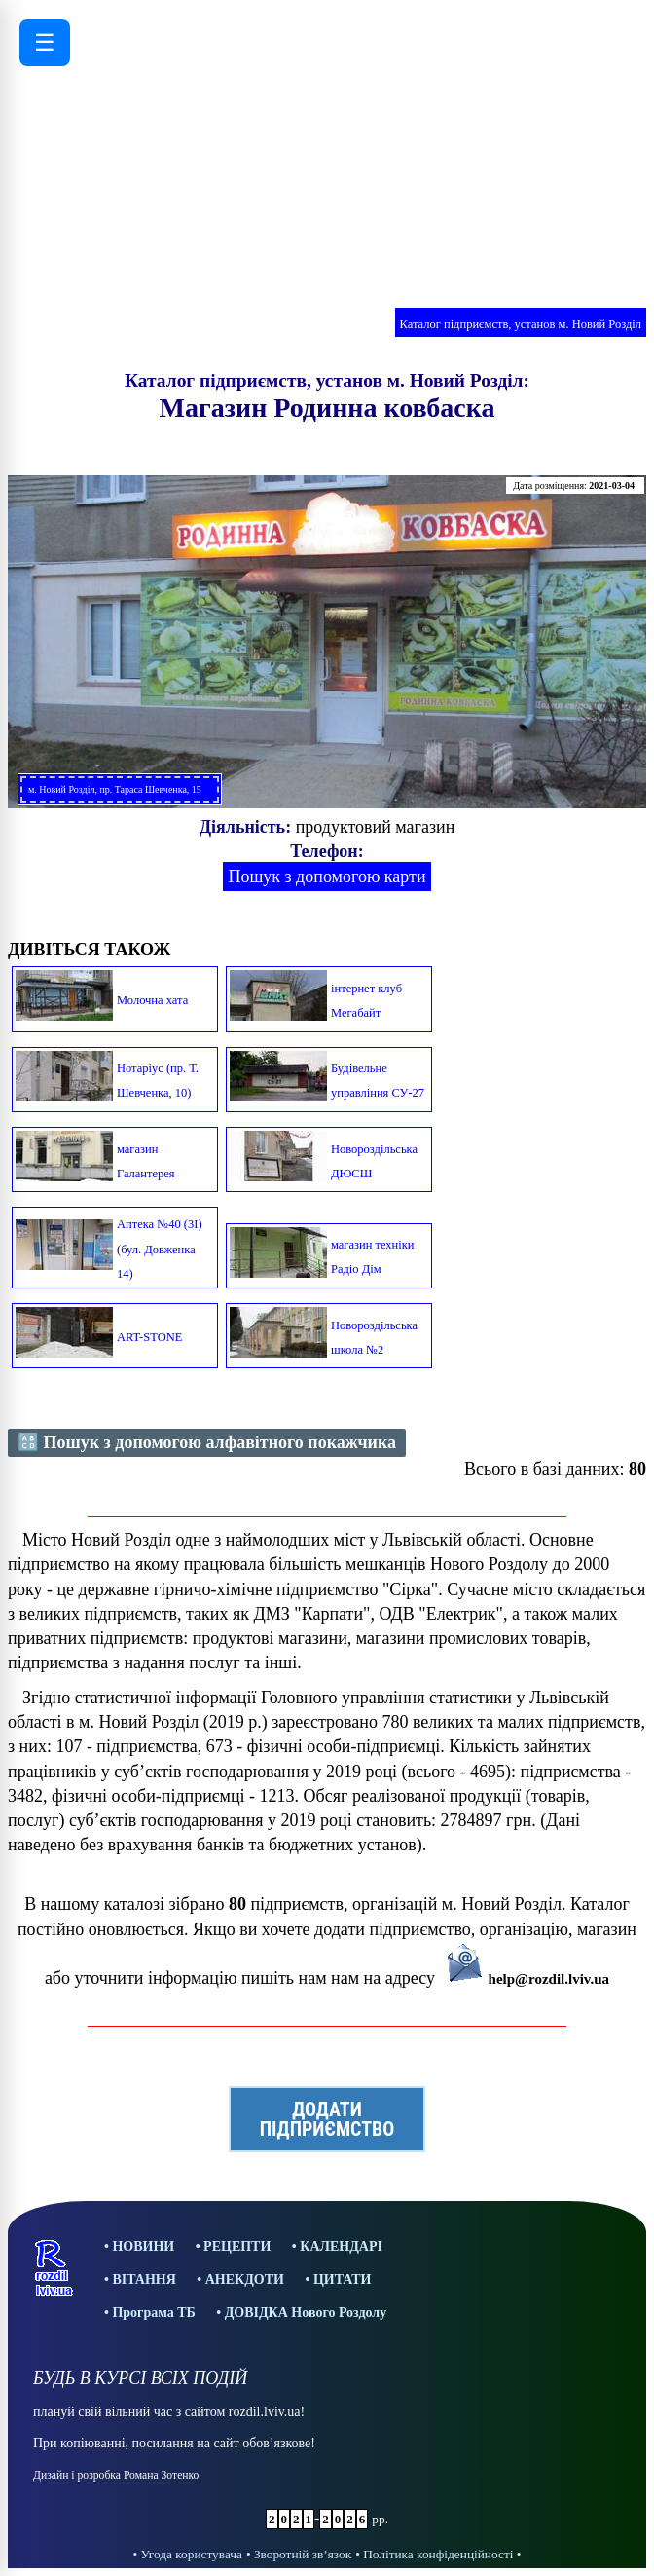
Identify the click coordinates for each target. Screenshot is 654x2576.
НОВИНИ (143, 2246)
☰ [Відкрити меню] (44, 42)
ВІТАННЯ (143, 2279)
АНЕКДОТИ (244, 2279)
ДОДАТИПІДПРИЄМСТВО (327, 2119)
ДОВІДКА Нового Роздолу (306, 2312)
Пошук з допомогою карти (326, 876)
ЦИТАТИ (342, 2279)
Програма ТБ (153, 2312)
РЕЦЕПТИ (237, 2246)
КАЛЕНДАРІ (341, 2246)
